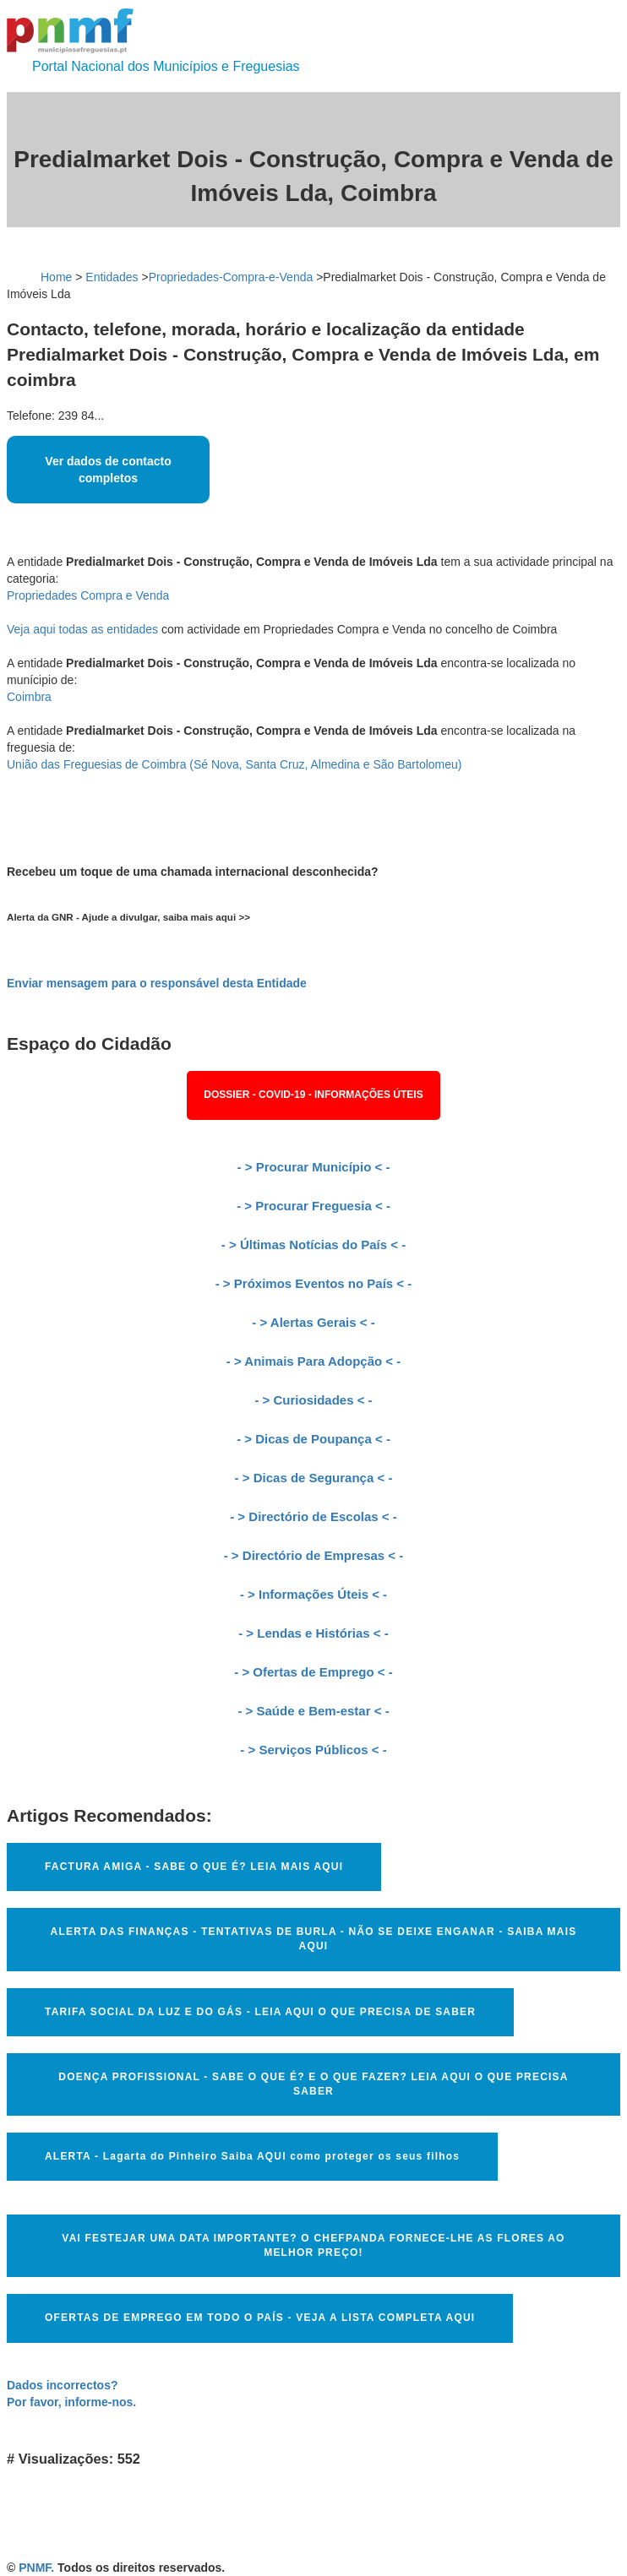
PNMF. (36, 2567)
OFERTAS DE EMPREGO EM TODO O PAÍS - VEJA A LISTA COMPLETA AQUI (260, 2317)
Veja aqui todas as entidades (82, 629)
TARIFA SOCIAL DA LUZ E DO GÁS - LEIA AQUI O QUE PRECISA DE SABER (260, 2012)
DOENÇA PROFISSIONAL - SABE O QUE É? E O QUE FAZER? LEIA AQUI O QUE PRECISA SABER (313, 2084)
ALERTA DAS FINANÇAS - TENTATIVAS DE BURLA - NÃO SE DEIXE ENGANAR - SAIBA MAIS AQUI (314, 1939)
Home (56, 277)
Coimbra (29, 697)
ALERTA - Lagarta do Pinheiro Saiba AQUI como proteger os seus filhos (252, 2156)
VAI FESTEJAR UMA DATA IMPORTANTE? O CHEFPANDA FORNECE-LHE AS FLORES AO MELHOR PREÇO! (313, 2245)
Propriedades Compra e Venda (88, 595)
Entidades (111, 277)
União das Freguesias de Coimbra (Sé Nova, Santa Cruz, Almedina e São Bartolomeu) (234, 764)
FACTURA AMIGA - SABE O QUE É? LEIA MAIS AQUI (194, 1866)
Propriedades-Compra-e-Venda (231, 277)
